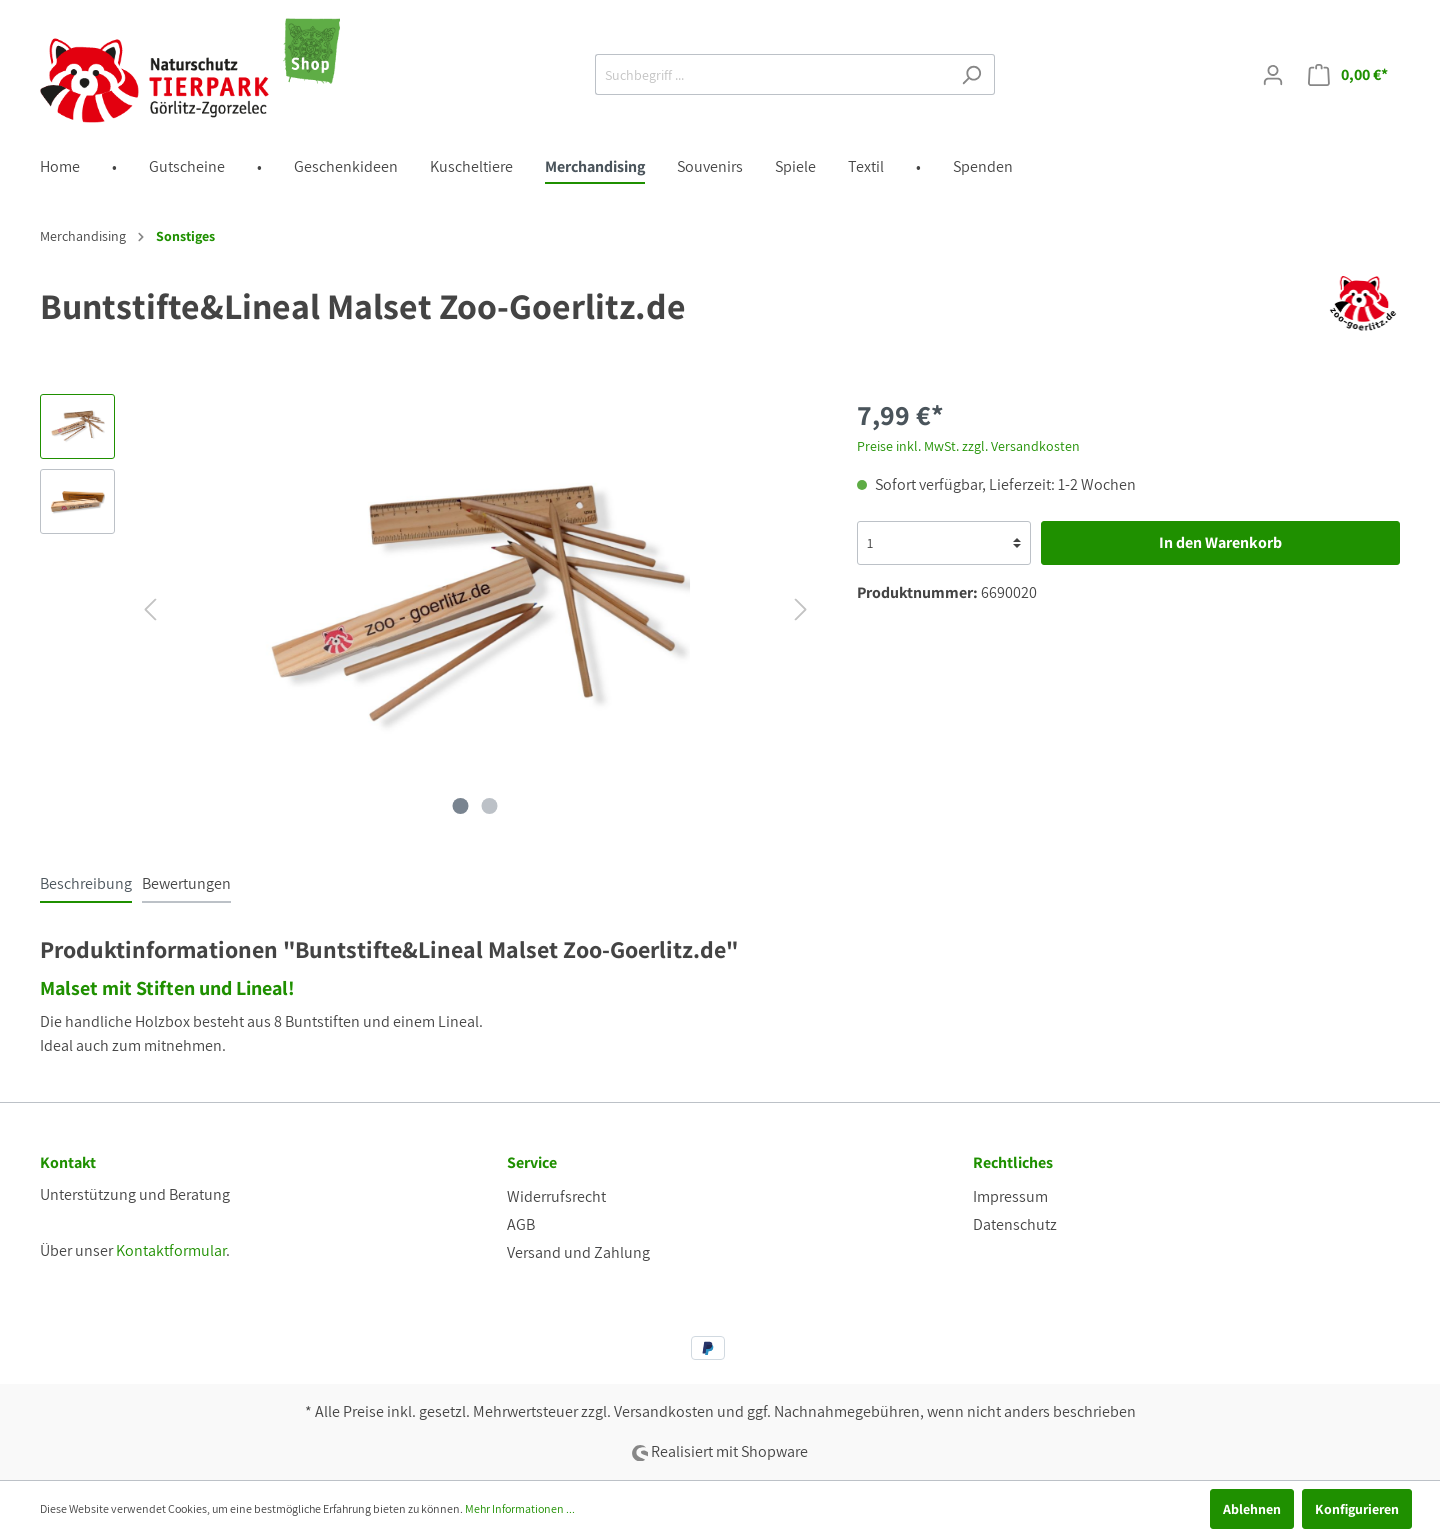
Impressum (1010, 1196)
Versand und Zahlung (578, 1252)
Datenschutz (1015, 1224)
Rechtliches (1013, 1162)
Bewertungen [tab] (186, 883)
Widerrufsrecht (556, 1196)
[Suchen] (971, 74)
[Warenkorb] (1348, 75)
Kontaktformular (171, 1250)
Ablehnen (1252, 1509)
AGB (521, 1224)
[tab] (86, 883)
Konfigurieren (1357, 1509)
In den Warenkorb (1220, 542)
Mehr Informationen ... (520, 1508)
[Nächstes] (801, 609)
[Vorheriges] (150, 609)
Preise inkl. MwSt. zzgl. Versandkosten (968, 446)
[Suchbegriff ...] (772, 74)
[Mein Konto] (1273, 75)
